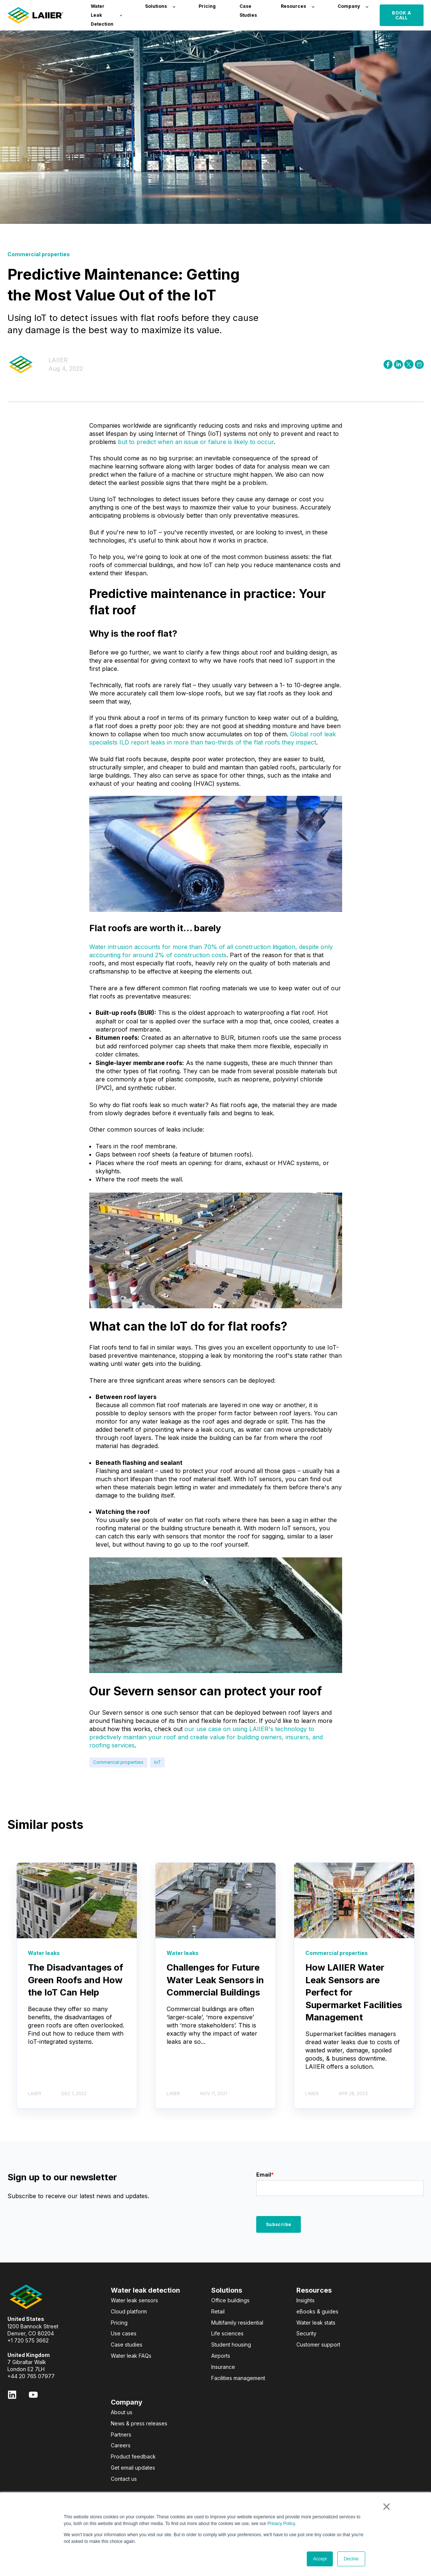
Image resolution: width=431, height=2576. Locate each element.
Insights (305, 2300)
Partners (121, 2434)
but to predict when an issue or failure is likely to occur (196, 442)
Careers (121, 2445)
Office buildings (230, 2300)
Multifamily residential (237, 2322)
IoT (157, 1762)
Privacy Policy (281, 2523)
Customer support (318, 2344)
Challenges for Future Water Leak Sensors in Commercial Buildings (215, 1980)
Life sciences (227, 2333)
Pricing (119, 2322)
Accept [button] (320, 2558)
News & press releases (139, 2423)
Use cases (123, 2333)
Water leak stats (315, 2322)
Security (306, 2333)
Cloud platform (129, 2311)
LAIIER (58, 360)
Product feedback (133, 2456)
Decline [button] (351, 2558)
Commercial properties (118, 1762)
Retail (218, 2311)
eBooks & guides (317, 2311)
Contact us (124, 2479)
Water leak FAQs (131, 2356)
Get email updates (133, 2467)
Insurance (223, 2367)
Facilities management (238, 2378)
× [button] (386, 2506)
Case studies (126, 2344)
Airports (220, 2356)
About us (121, 2412)
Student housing (231, 2344)
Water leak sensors (134, 2300)
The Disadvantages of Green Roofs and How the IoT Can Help (75, 1980)
